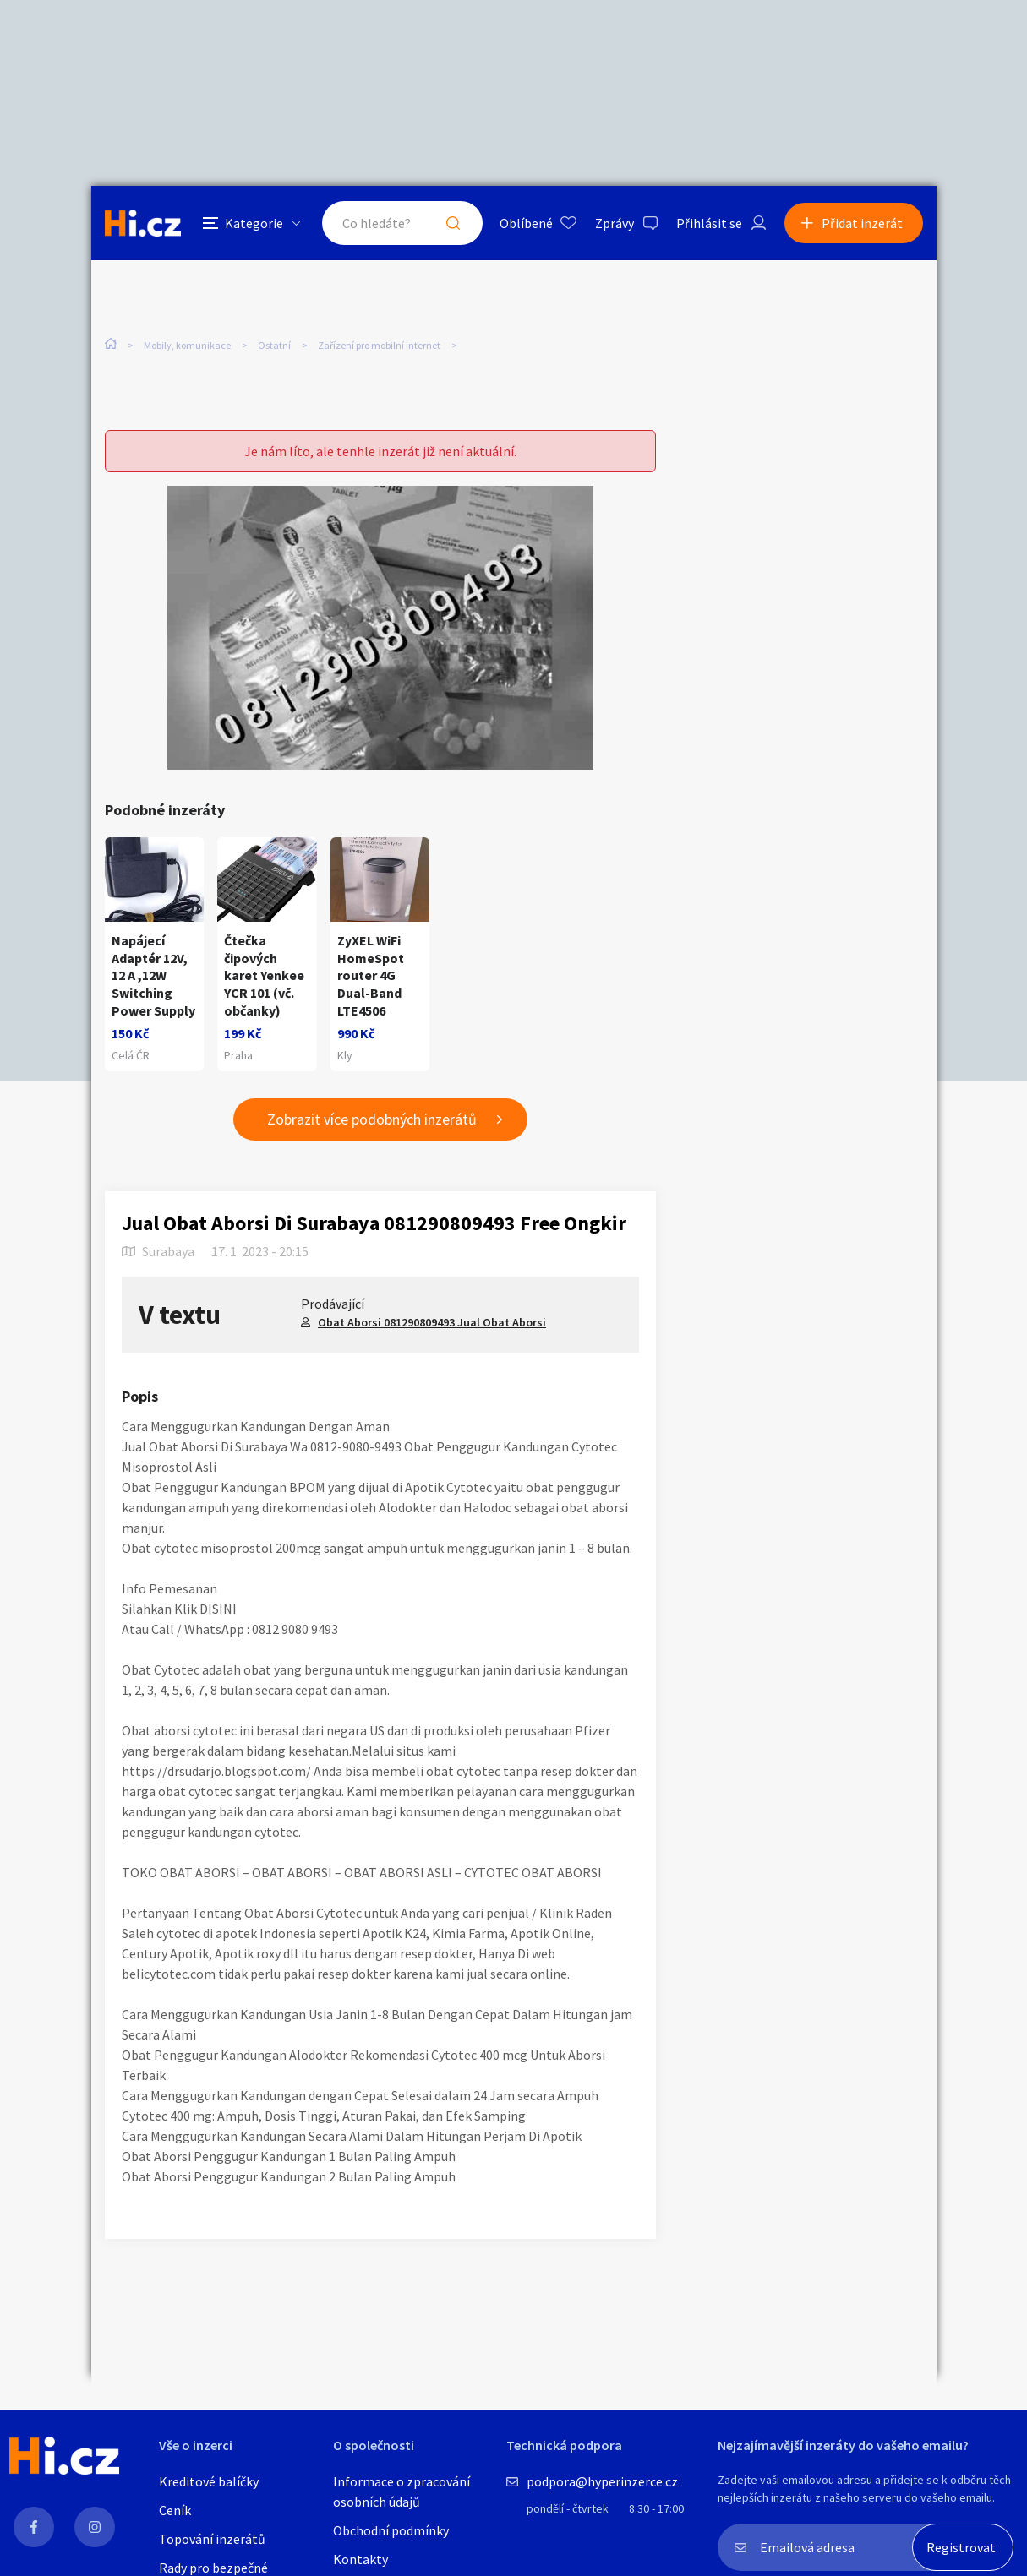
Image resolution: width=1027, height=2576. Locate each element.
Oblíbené (526, 223)
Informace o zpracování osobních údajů (401, 2491)
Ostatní (274, 345)
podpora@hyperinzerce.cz (602, 2481)
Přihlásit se (709, 223)
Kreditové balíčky (209, 2481)
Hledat (453, 223)
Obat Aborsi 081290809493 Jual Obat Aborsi (432, 1322)
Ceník (175, 2510)
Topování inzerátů (212, 2538)
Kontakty (360, 2559)
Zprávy (614, 223)
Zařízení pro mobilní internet (379, 345)
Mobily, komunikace (187, 345)
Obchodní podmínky (391, 2530)
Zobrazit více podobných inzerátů (372, 1119)
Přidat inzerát (862, 223)
